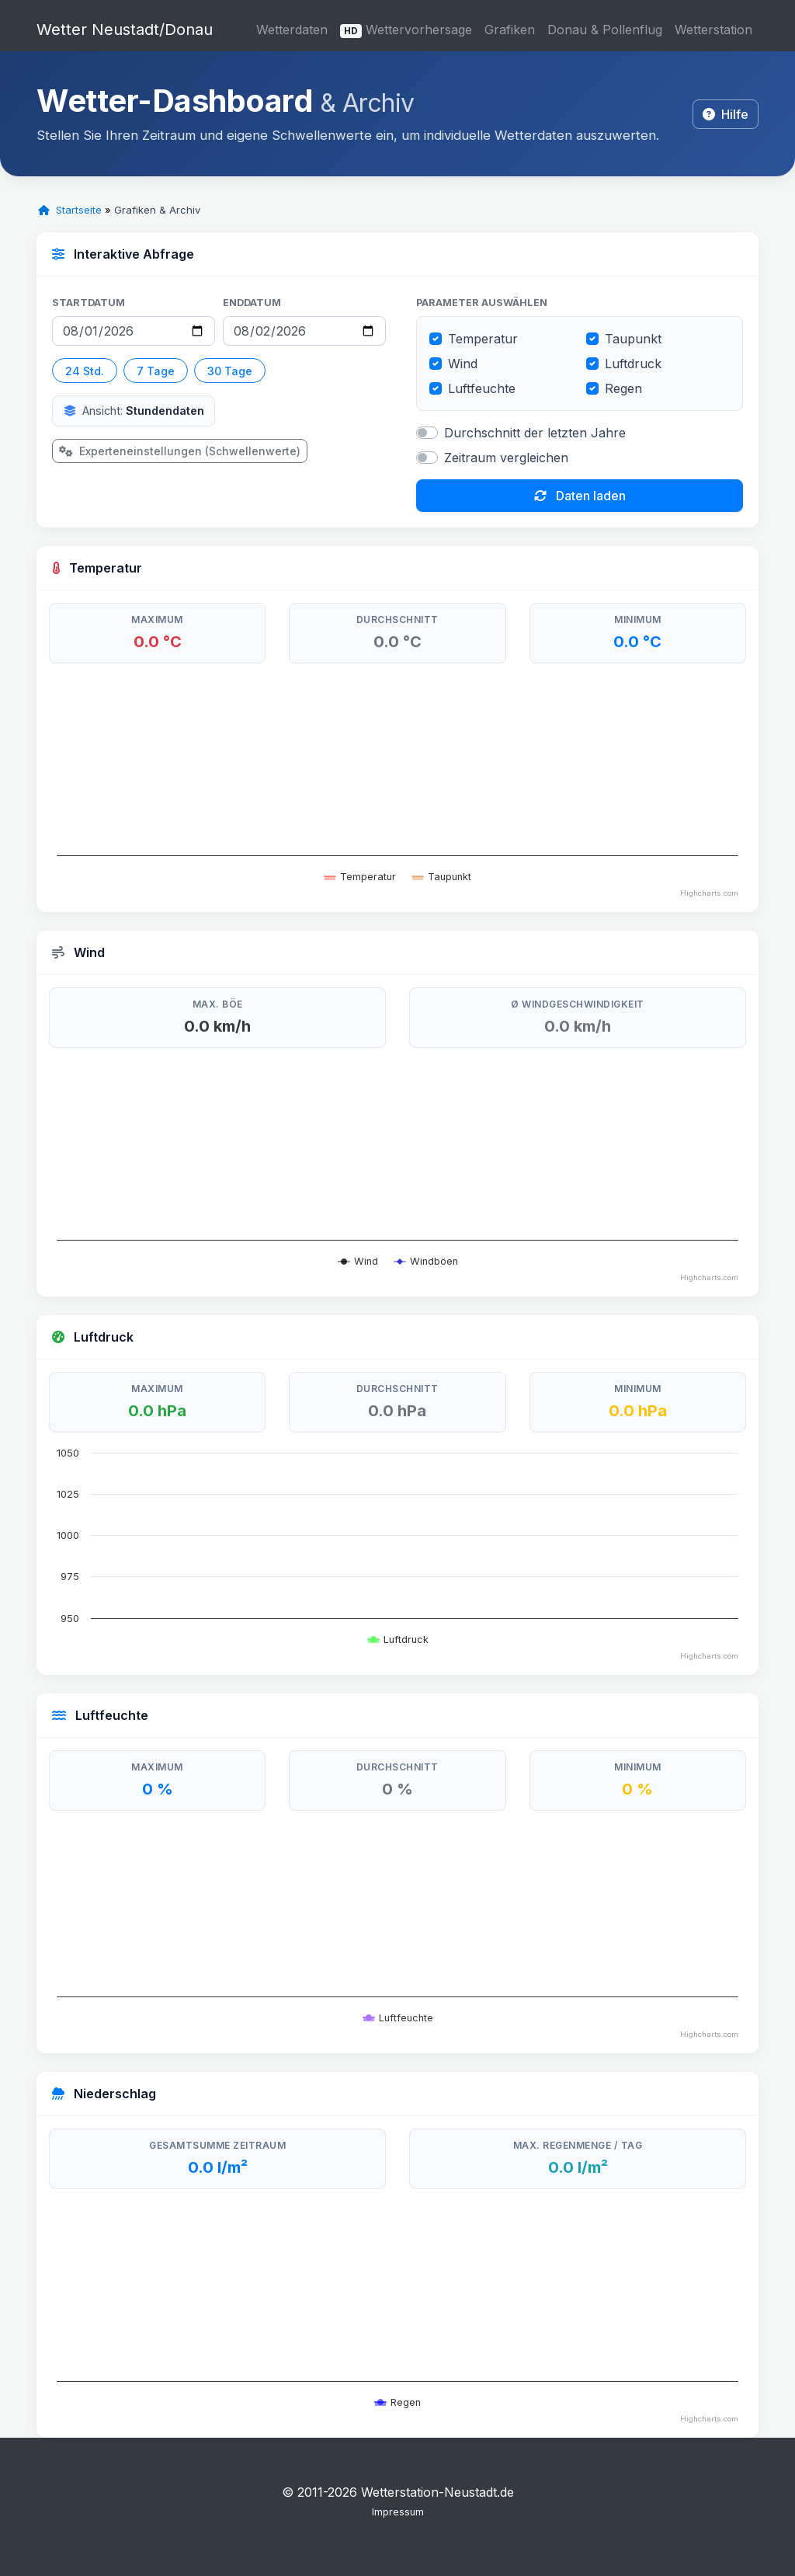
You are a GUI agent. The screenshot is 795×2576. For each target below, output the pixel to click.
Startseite (70, 210)
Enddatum (252, 302)
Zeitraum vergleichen (506, 457)
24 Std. (84, 371)
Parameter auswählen (481, 302)
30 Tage (229, 371)
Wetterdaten (292, 29)
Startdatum (88, 302)
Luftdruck (633, 363)
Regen (623, 388)
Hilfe (725, 114)
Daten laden (580, 495)
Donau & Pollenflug (604, 29)
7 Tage (156, 371)
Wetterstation (713, 29)
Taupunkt (633, 338)
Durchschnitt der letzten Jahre (535, 432)
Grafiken (509, 29)
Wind (462, 363)
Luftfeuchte (482, 388)
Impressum (398, 2512)
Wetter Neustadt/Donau (124, 29)
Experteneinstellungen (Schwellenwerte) (179, 451)
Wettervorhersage (406, 30)
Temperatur (483, 338)
